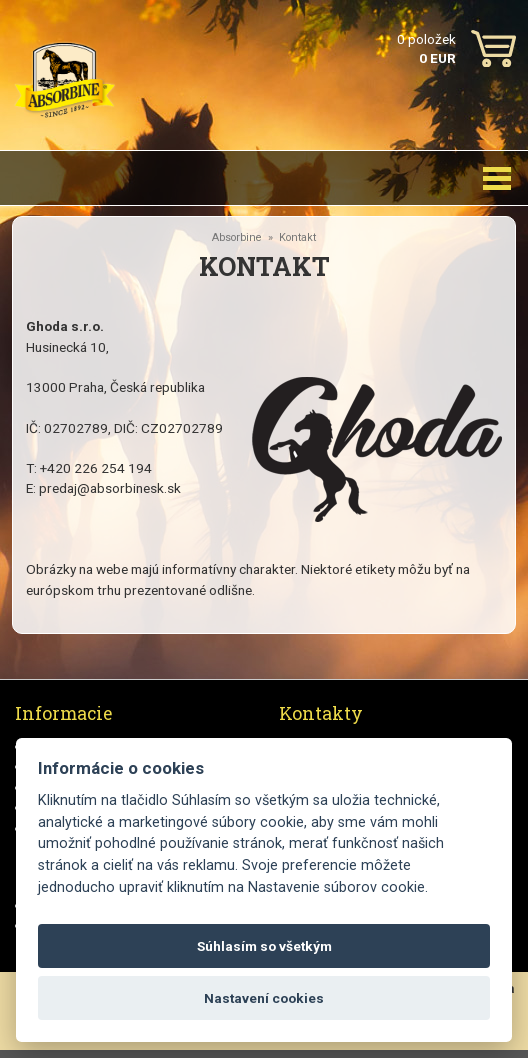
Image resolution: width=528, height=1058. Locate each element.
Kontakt (297, 237)
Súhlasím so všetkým (264, 946)
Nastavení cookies (264, 998)
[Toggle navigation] (497, 178)
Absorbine (237, 237)
